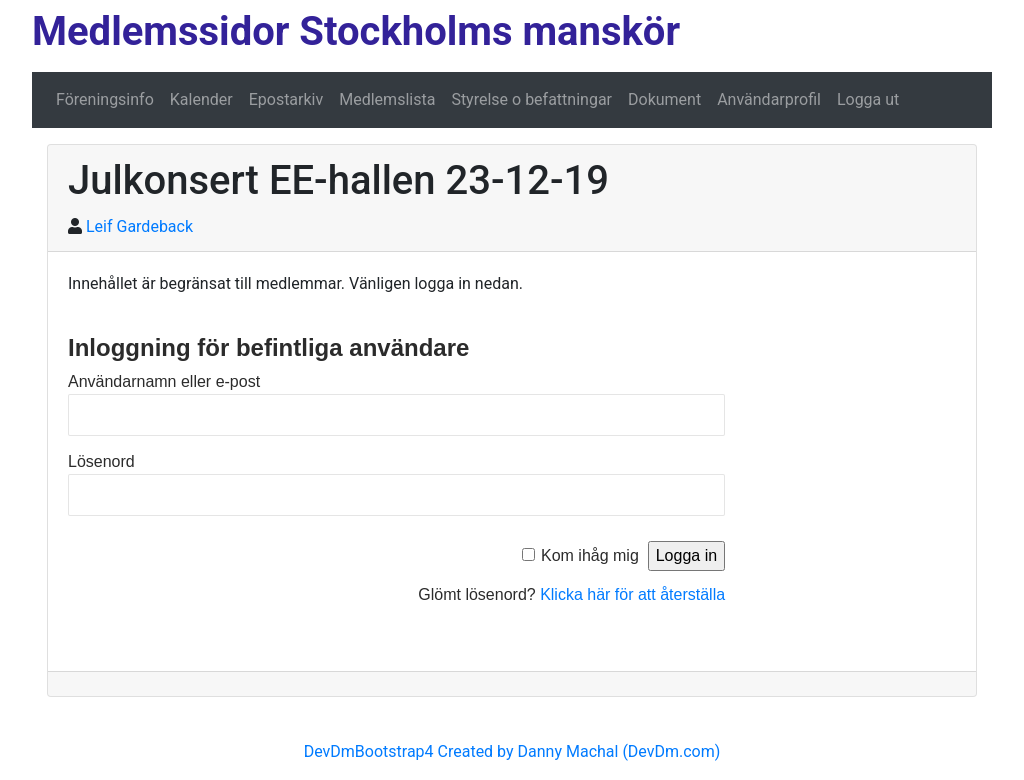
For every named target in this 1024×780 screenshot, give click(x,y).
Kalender (201, 99)
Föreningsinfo (105, 99)
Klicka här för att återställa (632, 594)
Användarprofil (769, 99)
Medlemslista (387, 99)
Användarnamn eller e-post (164, 381)
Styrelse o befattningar (531, 99)
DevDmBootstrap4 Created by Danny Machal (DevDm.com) (512, 751)
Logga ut (868, 99)
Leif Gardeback (139, 226)
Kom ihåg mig (590, 555)
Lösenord (101, 461)
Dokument (664, 99)
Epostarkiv (286, 99)
